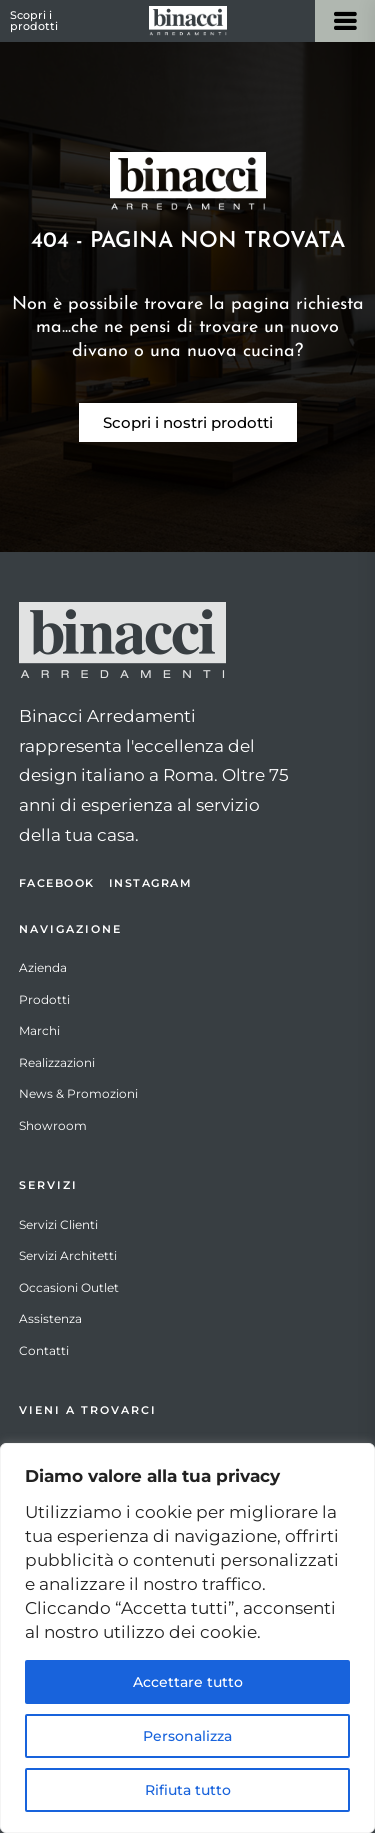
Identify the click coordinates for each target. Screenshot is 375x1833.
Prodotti (44, 999)
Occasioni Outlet (69, 1287)
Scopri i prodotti (34, 20)
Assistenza (50, 1318)
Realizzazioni (57, 1062)
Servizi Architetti (68, 1255)
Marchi (39, 1030)
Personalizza (187, 1736)
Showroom (53, 1125)
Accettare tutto (188, 1682)
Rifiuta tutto (188, 1790)
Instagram (151, 883)
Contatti (44, 1350)
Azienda (43, 967)
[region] (187, 1638)
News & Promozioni (78, 1093)
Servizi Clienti (58, 1224)
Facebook (57, 883)
